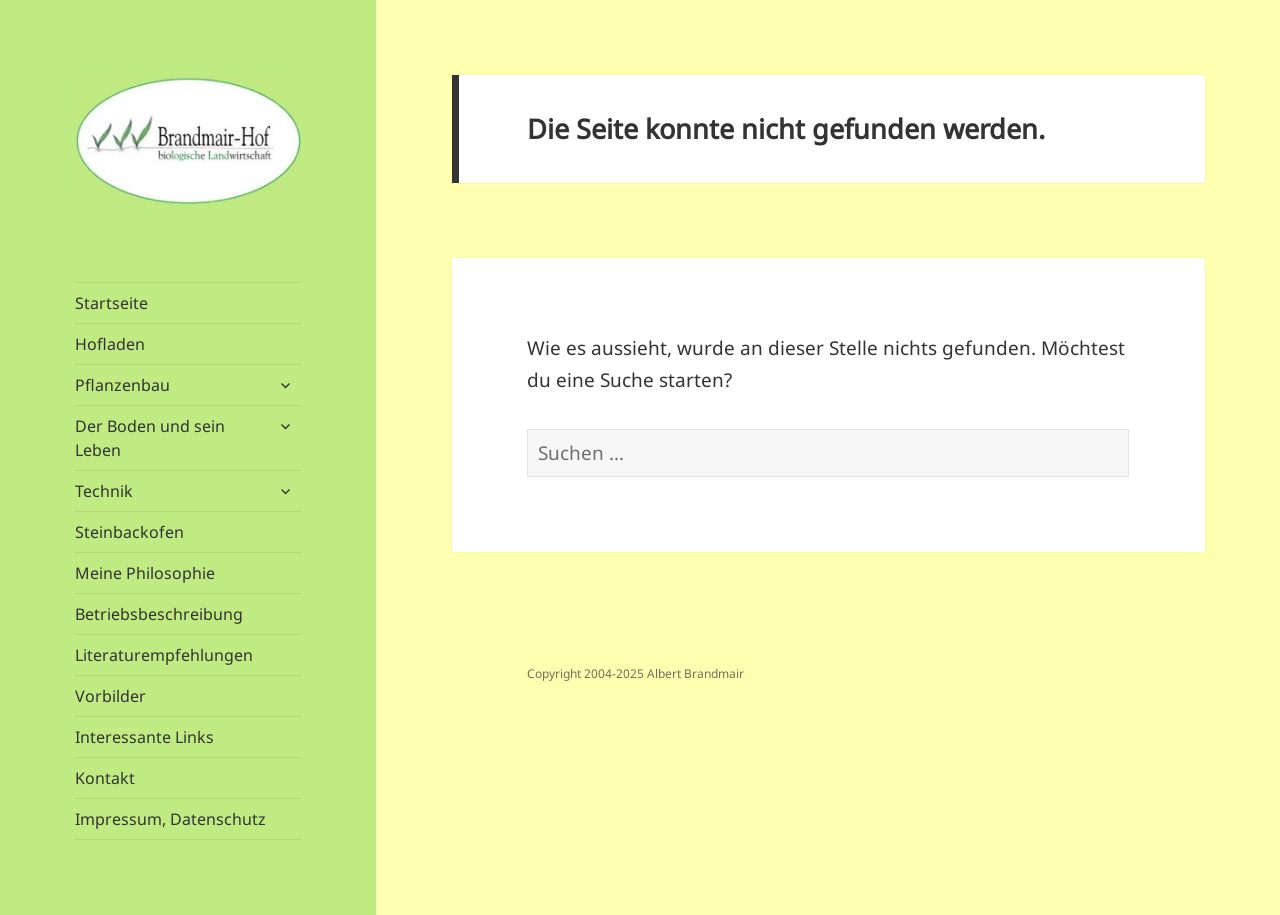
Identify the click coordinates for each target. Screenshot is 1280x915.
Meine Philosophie (145, 573)
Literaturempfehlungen (164, 655)
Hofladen (110, 344)
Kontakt (105, 778)
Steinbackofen (129, 532)
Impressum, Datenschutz (170, 819)
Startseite (111, 303)
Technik (104, 491)
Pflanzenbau (122, 385)
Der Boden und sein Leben (150, 438)
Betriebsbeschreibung (159, 614)
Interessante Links (144, 737)
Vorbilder (110, 696)
